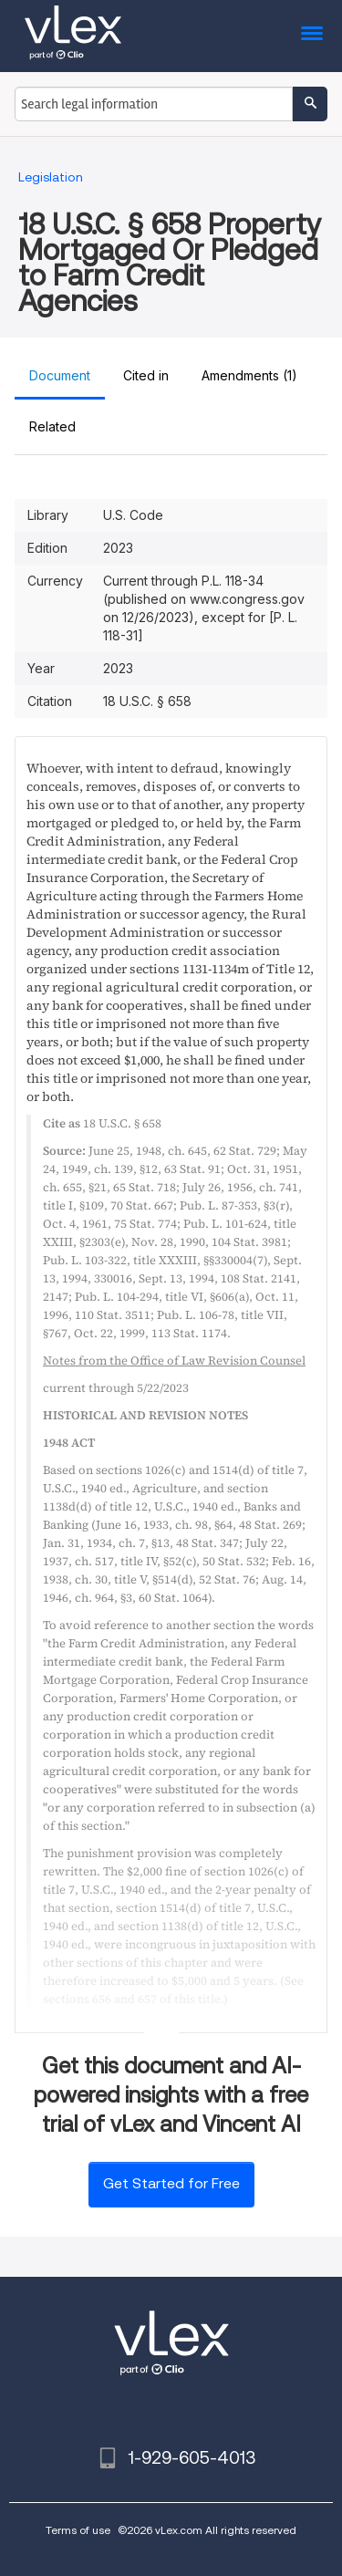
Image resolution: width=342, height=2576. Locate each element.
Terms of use (78, 2530)
